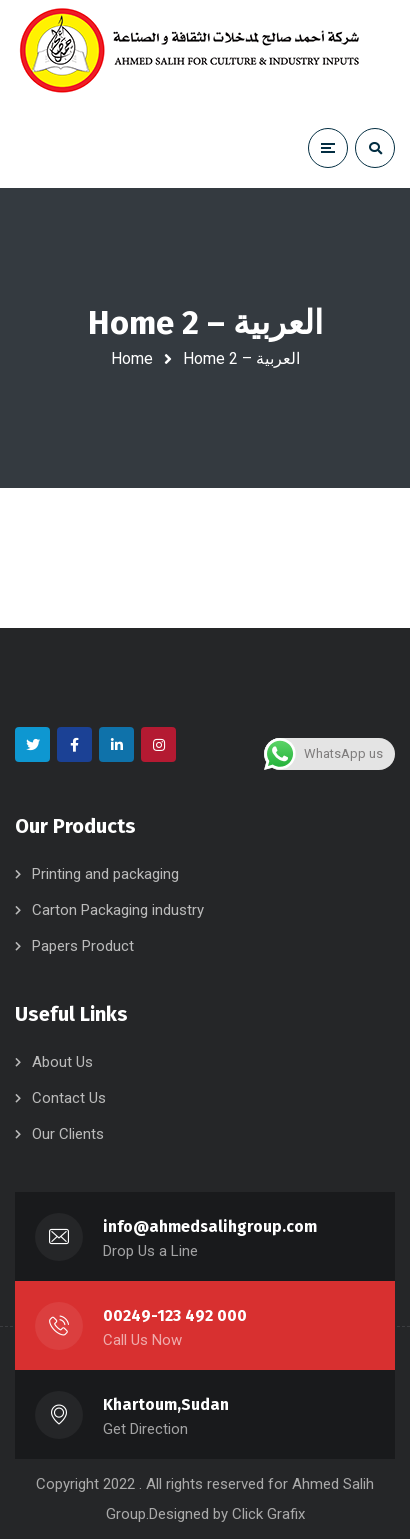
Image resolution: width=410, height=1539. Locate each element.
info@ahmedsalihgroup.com (210, 1226)
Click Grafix (268, 1514)
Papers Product (83, 946)
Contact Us (69, 1098)
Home (132, 358)
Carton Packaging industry (118, 910)
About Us (62, 1062)
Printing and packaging (105, 874)
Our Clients (68, 1134)
